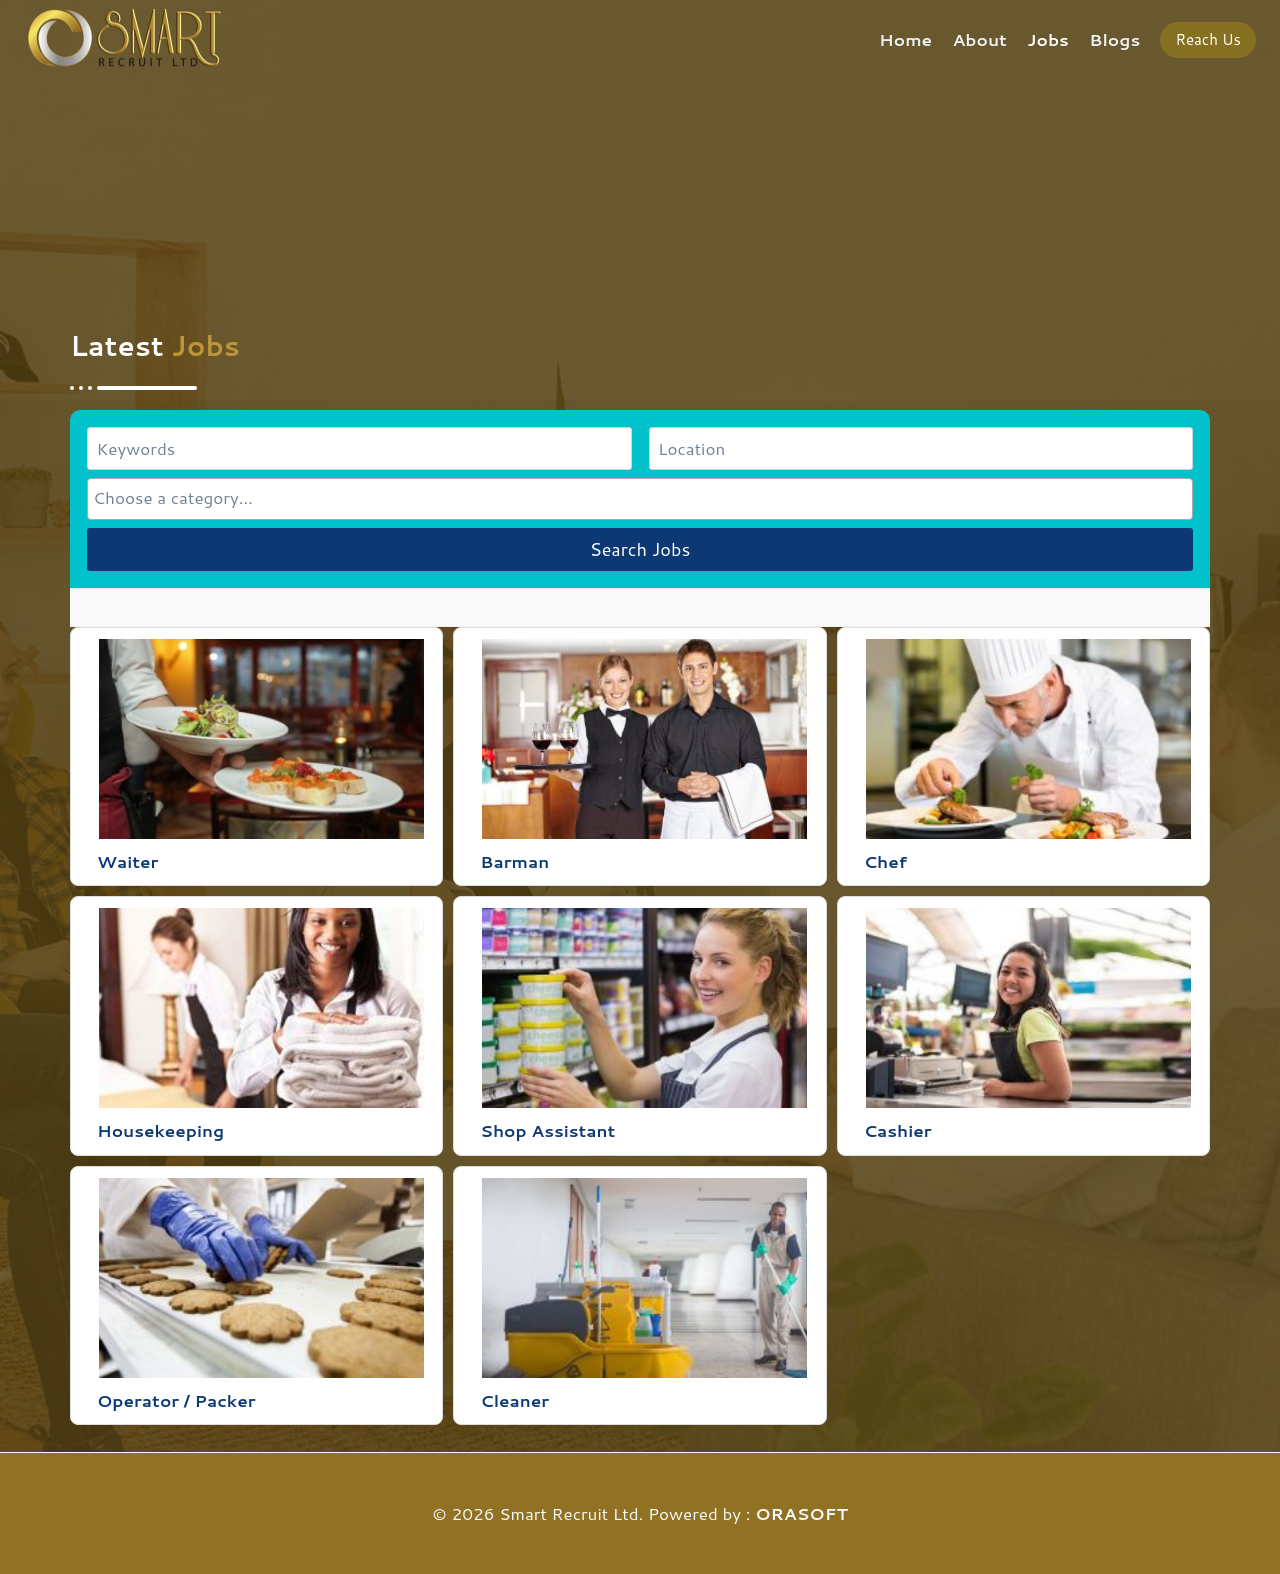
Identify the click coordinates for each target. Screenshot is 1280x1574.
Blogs (1114, 39)
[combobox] (640, 498)
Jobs (1048, 39)
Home (905, 39)
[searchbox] (640, 497)
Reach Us (1208, 39)
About (980, 39)
